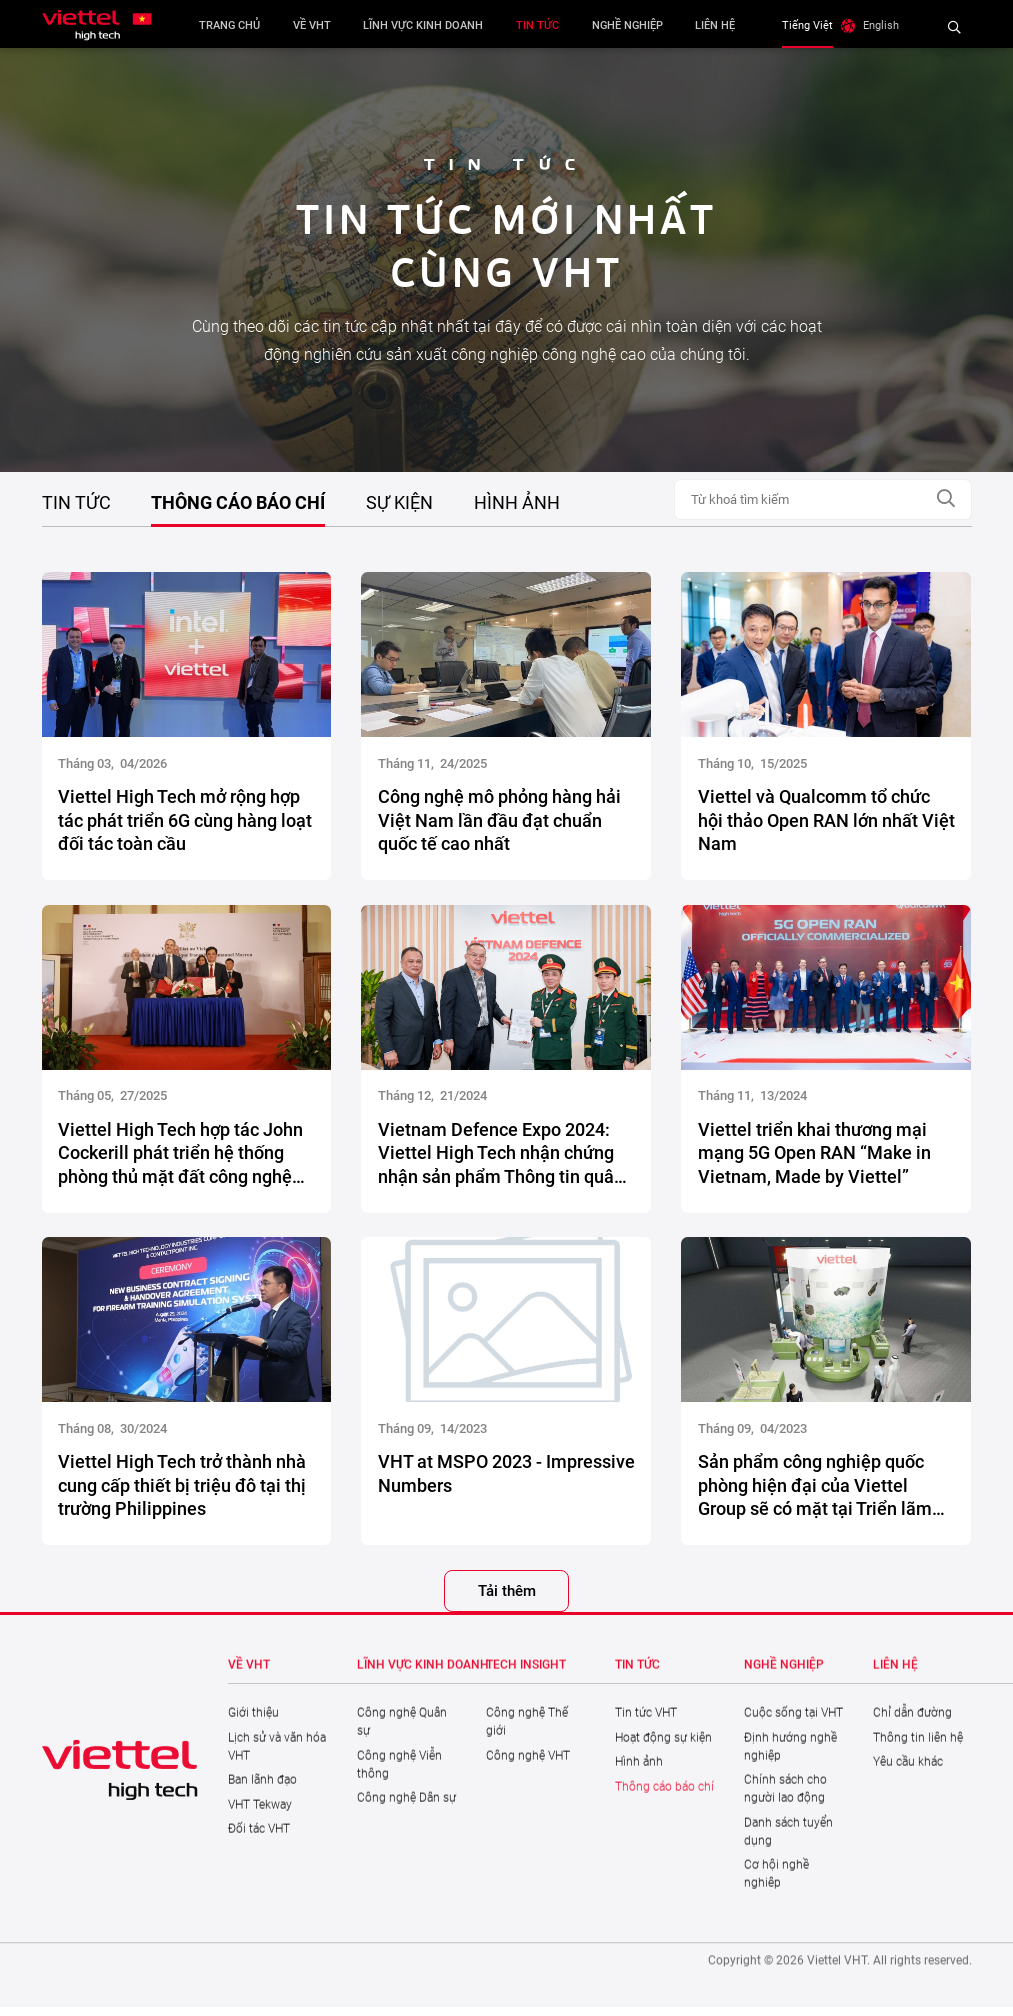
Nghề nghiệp (632, 25)
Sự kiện (399, 502)
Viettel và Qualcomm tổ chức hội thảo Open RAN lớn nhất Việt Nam (826, 827)
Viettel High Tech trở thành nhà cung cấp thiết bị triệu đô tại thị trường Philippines (182, 1492)
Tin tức (542, 25)
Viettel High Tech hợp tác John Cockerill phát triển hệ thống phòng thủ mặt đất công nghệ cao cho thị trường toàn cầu (180, 1159)
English (892, 25)
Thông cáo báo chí (238, 502)
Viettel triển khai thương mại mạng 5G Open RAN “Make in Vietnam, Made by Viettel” (814, 1159)
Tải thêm (507, 1599)
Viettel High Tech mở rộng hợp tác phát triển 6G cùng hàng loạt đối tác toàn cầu (185, 827)
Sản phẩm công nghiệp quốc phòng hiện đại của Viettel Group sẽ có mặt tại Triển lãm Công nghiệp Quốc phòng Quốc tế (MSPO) (820, 1492)
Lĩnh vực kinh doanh (429, 25)
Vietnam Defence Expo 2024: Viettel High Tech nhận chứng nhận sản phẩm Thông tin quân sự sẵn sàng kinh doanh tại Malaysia (501, 1159)
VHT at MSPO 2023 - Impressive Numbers (506, 1480)
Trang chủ (234, 25)
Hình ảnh (517, 502)
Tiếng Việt (818, 25)
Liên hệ (721, 25)
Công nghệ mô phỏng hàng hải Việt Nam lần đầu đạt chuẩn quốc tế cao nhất (499, 827)
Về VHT (317, 25)
